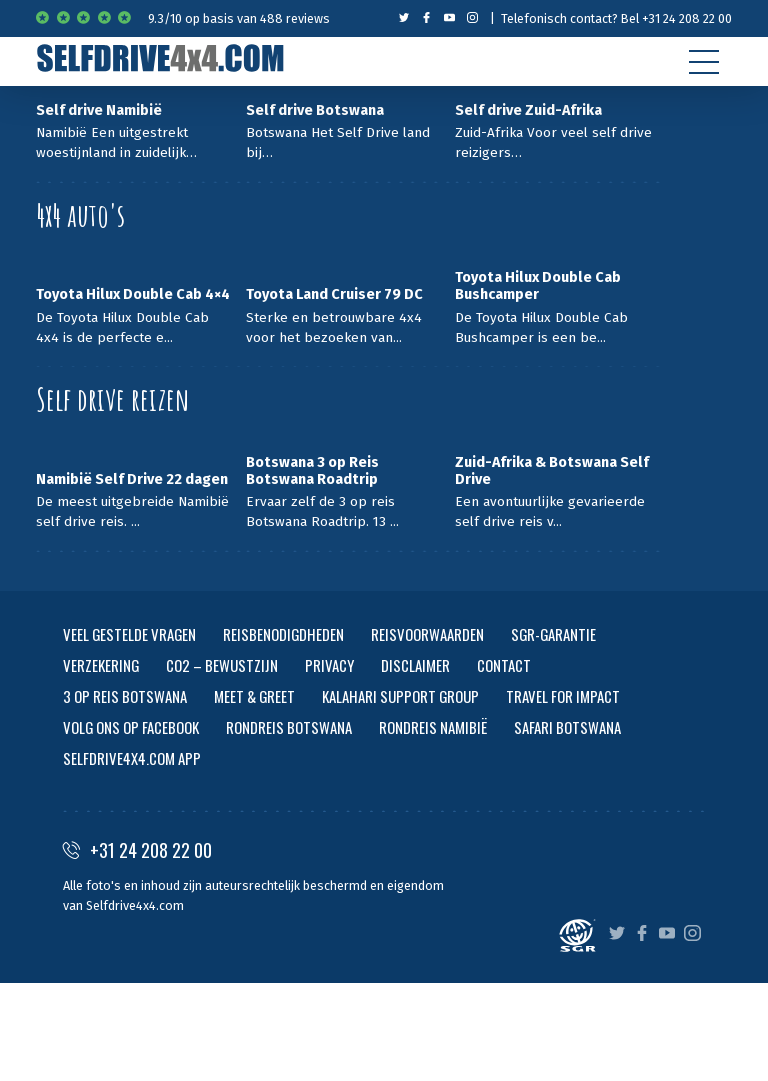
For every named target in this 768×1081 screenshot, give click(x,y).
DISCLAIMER (415, 665)
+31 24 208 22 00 (137, 850)
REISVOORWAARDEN (427, 634)
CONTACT (504, 665)
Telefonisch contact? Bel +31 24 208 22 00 (616, 18)
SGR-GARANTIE (553, 634)
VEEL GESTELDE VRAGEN (129, 634)
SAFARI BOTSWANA (567, 727)
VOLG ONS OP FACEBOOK (131, 727)
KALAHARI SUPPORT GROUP (400, 696)
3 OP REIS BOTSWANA (125, 696)
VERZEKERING (101, 665)
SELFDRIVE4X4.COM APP (132, 758)
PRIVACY (329, 665)
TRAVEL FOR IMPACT (563, 696)
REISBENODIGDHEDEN (283, 634)
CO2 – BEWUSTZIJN (222, 665)
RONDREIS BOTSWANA (289, 727)
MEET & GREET (254, 696)
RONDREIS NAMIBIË (433, 727)
